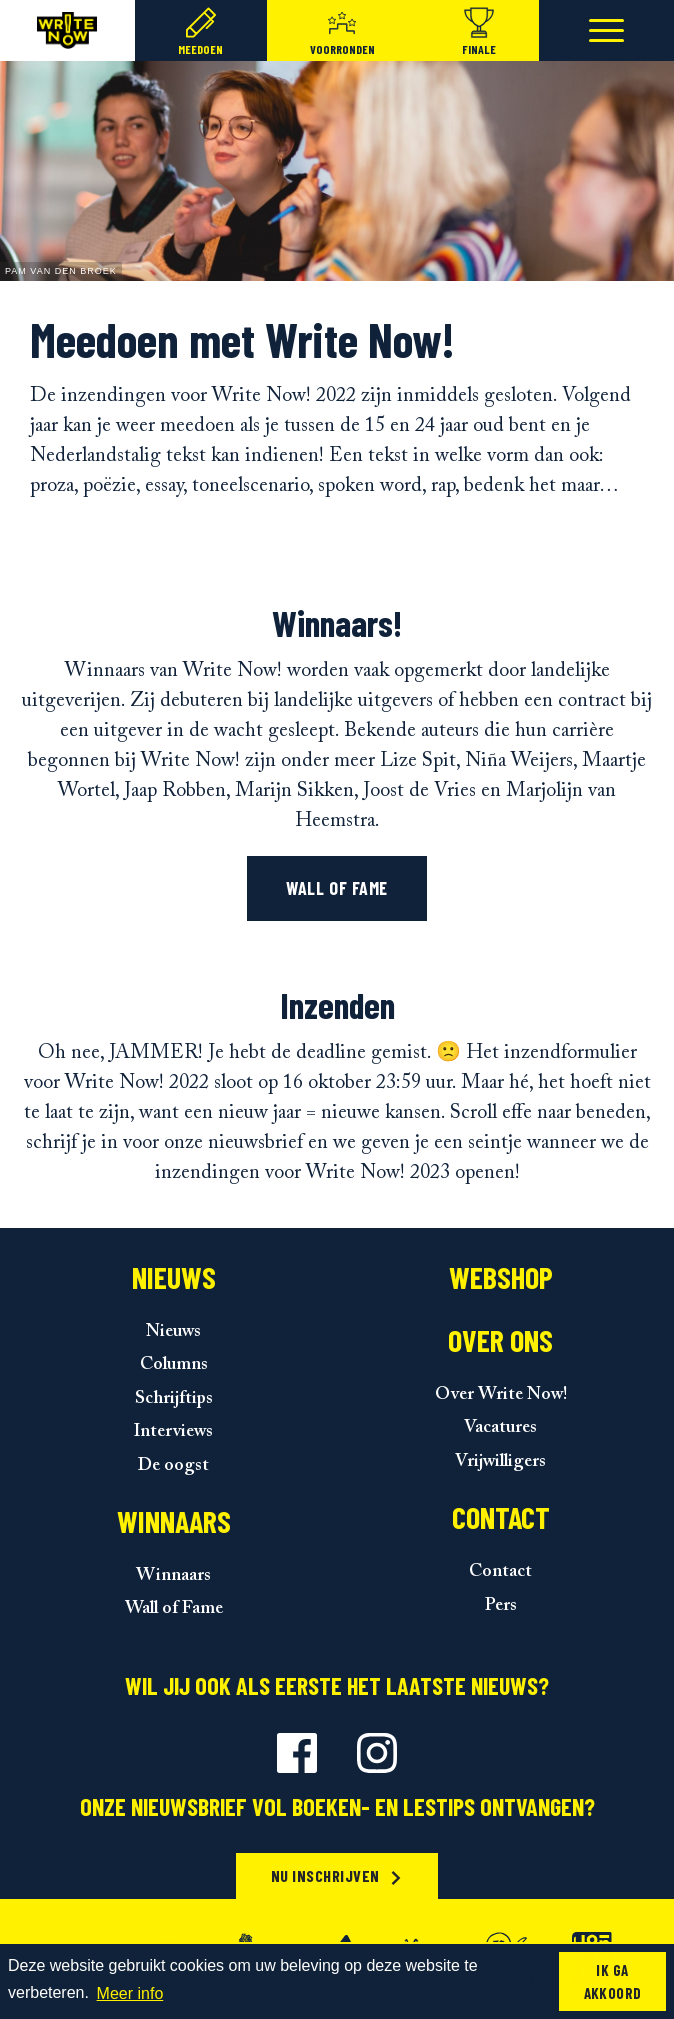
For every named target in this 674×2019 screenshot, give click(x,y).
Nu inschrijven (337, 1875)
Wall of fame (337, 888)
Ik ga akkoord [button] (613, 1981)
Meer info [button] (130, 1993)
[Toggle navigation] (606, 30)
